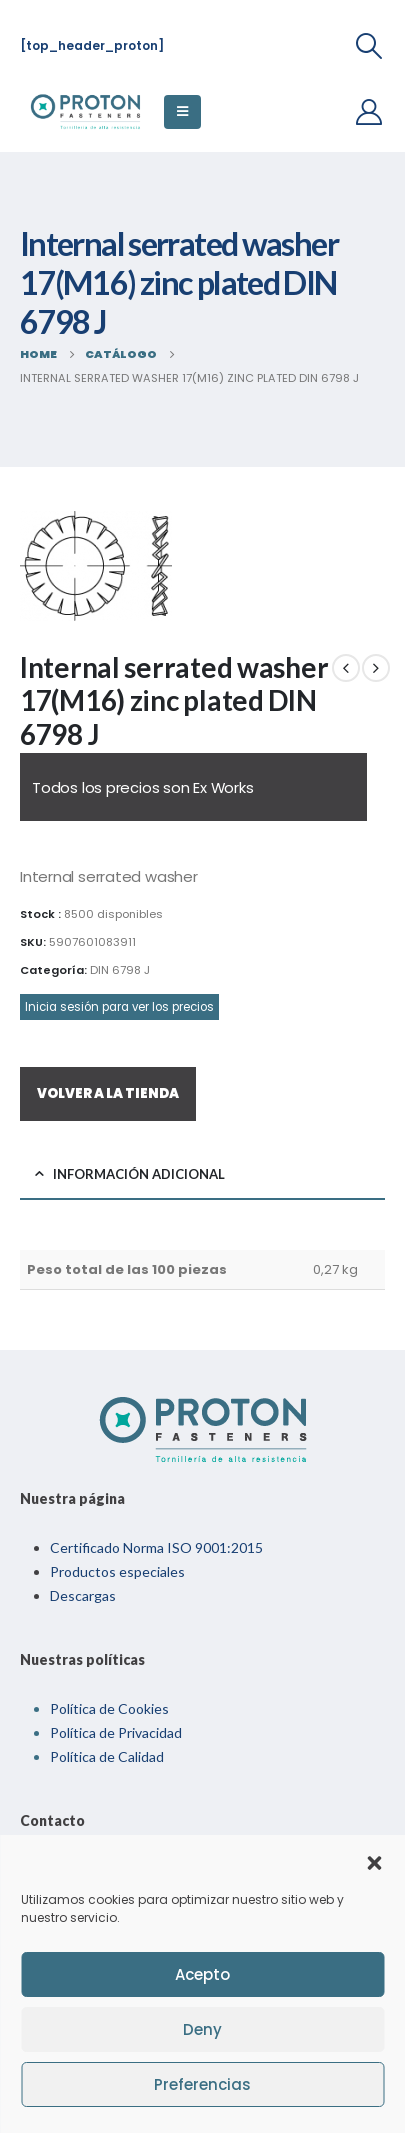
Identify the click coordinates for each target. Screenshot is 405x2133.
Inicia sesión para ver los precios (119, 1007)
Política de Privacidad (116, 1732)
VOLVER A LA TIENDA (108, 1093)
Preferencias (202, 2084)
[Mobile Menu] (182, 112)
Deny (202, 2029)
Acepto (202, 1974)
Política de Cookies (109, 1708)
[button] (374, 1861)
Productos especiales (117, 1571)
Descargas (83, 1595)
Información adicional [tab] (139, 1174)
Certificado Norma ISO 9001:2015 (156, 1547)
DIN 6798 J (120, 970)
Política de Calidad (107, 1756)
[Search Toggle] (369, 46)
